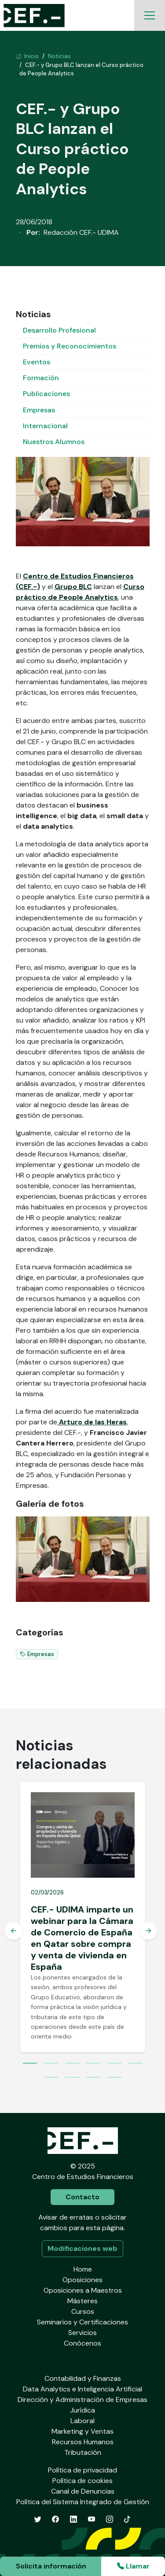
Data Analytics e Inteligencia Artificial (82, 2389)
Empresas (39, 410)
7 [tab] (51, 2078)
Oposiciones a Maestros (83, 2290)
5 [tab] (114, 2064)
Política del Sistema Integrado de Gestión (82, 2501)
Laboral (82, 2420)
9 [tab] (93, 2078)
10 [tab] (114, 2078)
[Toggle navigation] (149, 15)
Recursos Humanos (83, 2441)
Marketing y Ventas (82, 2431)
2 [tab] (51, 2064)
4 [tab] (93, 2064)
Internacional (45, 425)
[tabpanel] (83, 1917)
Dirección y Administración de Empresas (82, 2399)
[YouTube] (91, 2519)
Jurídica (82, 2410)
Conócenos (82, 2343)
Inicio (27, 56)
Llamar (133, 2566)
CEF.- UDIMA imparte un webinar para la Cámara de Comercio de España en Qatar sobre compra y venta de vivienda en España (82, 1938)
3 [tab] (72, 2064)
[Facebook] (55, 2519)
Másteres (82, 2300)
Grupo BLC (73, 586)
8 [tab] (72, 2078)
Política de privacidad (82, 2470)
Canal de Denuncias (82, 2491)
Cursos (82, 2311)
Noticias (59, 56)
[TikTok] (127, 2519)
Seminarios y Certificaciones (82, 2322)
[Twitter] (37, 2519)
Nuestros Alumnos (53, 441)
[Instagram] (109, 2519)
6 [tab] (135, 2064)
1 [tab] (30, 2064)
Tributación (82, 2452)
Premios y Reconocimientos (69, 346)
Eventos (36, 362)
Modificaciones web (82, 2248)
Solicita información (51, 2566)
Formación (41, 377)
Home (82, 2269)
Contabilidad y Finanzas (82, 2378)
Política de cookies (82, 2480)
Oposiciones (82, 2279)
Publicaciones (46, 393)
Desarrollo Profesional (59, 330)
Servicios (82, 2332)
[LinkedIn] (73, 2519)
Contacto (82, 2197)
